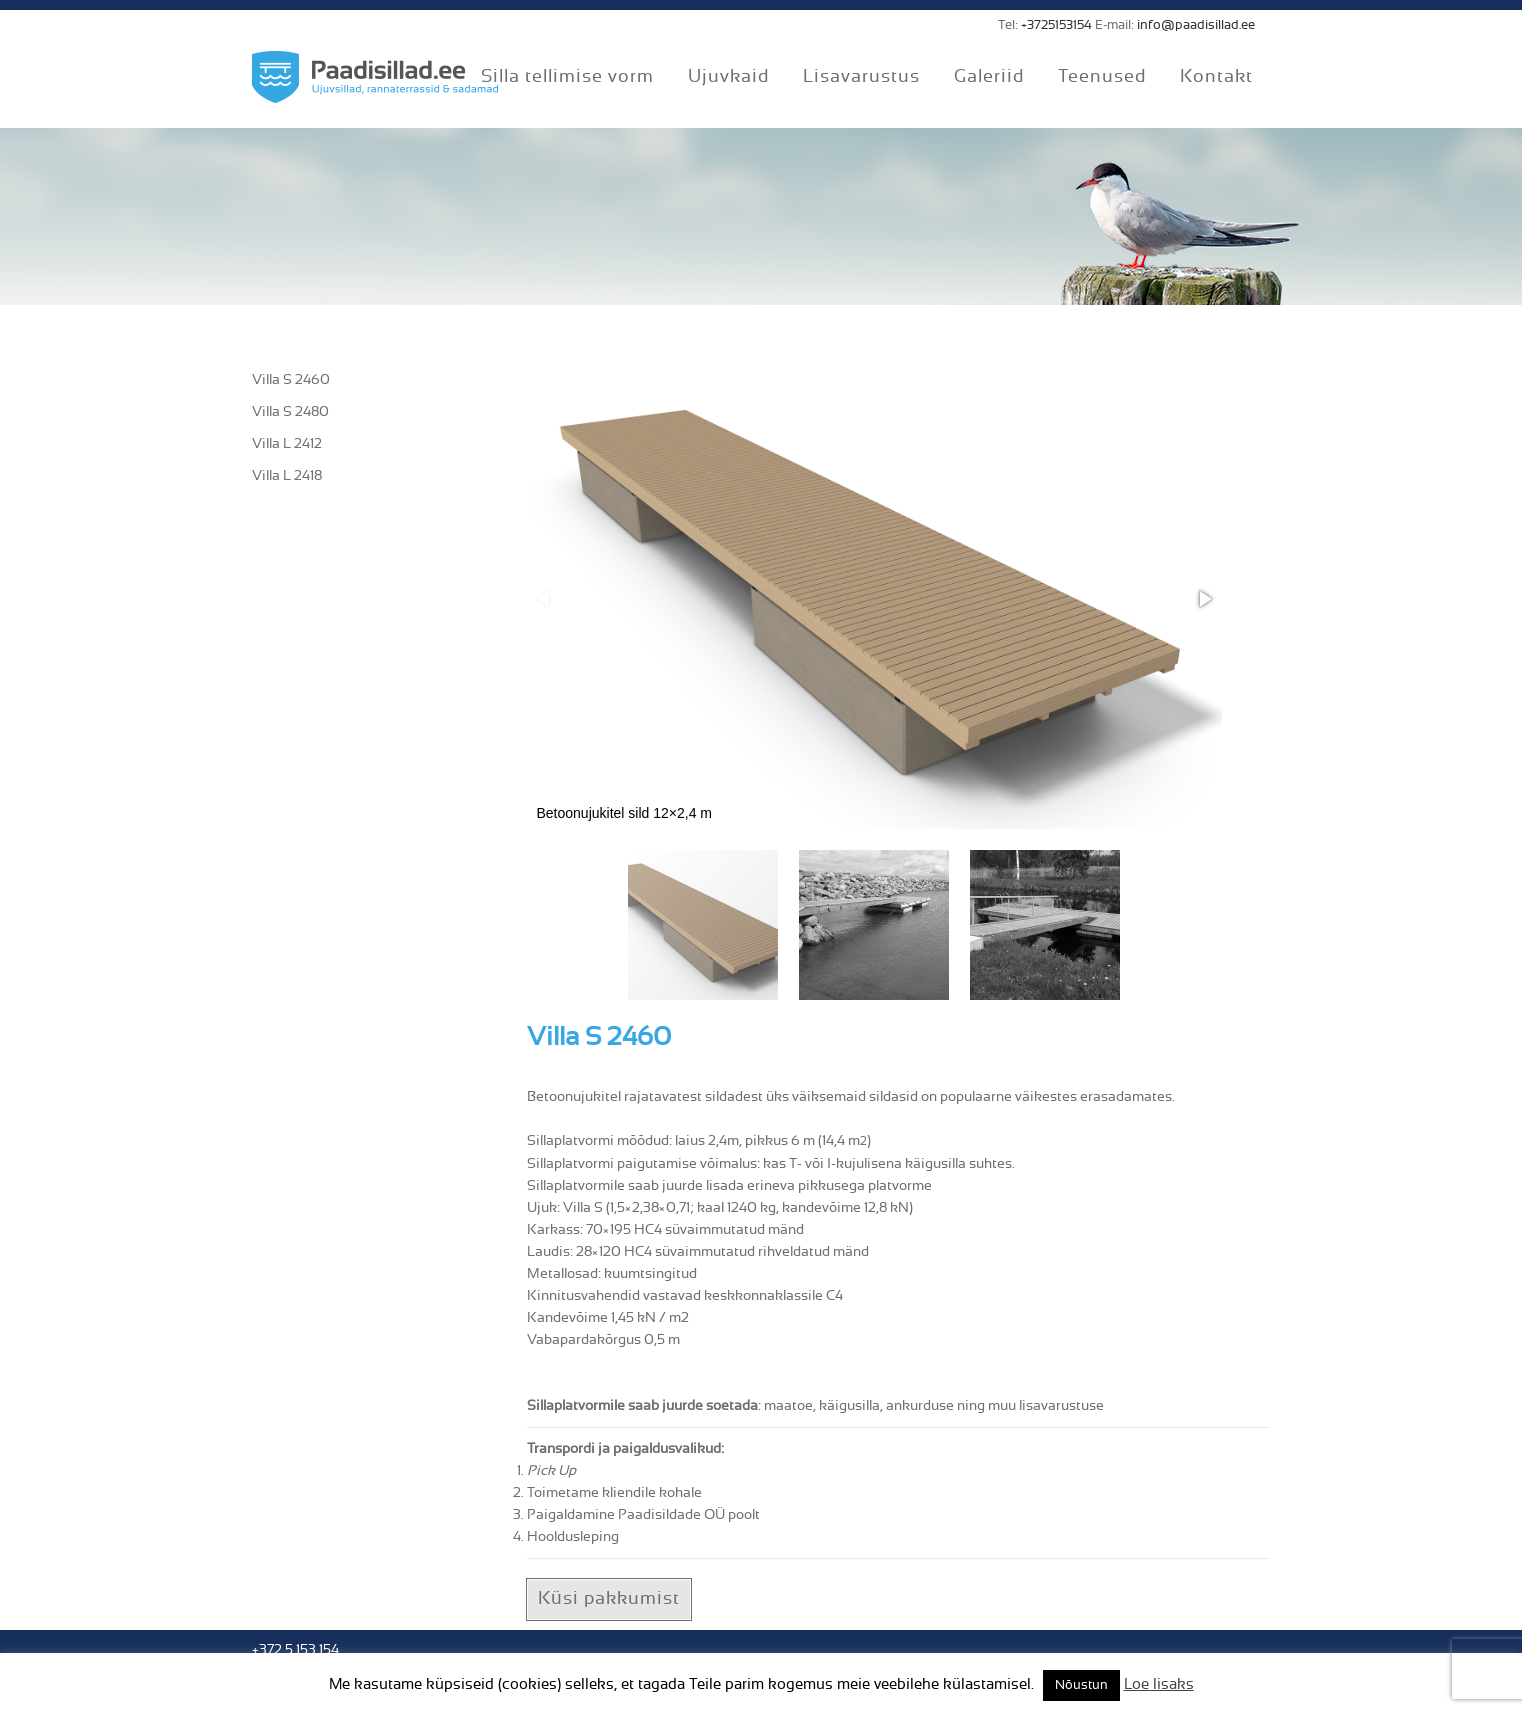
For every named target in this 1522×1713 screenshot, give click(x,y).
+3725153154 (1056, 25)
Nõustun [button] (1081, 1685)
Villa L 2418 (287, 476)
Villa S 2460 (291, 380)
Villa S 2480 (290, 412)
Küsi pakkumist (609, 1599)
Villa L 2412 (287, 444)
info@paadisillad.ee (1196, 25)
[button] (1204, 599)
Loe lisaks (1159, 1684)
